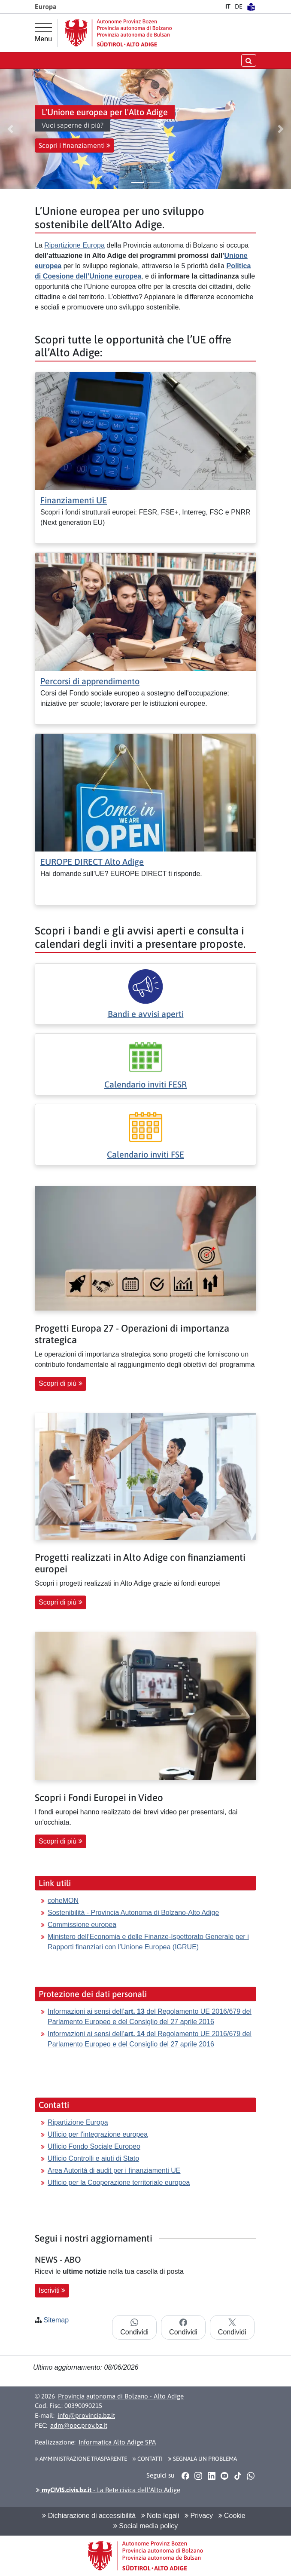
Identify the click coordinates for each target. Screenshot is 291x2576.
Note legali (160, 2515)
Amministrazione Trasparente (81, 2458)
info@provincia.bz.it (86, 2415)
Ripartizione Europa (74, 245)
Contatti (148, 2458)
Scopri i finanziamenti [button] (74, 145)
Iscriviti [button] (52, 2290)
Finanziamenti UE (73, 500)
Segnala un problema (202, 2458)
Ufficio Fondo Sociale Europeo (94, 2146)
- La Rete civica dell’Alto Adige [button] (108, 2489)
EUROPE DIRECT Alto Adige (92, 862)
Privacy (199, 2515)
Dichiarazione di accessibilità (89, 2515)
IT (227, 6)
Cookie (232, 2515)
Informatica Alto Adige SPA (117, 2442)
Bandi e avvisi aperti (146, 1014)
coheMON (63, 1900)
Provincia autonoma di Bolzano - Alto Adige (121, 2396)
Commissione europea (82, 1924)
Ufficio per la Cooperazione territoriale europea (119, 2182)
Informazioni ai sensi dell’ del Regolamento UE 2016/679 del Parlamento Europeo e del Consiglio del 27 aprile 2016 (150, 2016)
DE (238, 6)
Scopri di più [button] (60, 1383)
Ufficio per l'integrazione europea (98, 2134)
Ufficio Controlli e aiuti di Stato (93, 2158)
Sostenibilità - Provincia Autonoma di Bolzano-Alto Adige (133, 1912)
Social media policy (145, 2526)
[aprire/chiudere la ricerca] (248, 60)
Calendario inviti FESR (145, 1084)
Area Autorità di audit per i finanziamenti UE (114, 2170)
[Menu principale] (43, 32)
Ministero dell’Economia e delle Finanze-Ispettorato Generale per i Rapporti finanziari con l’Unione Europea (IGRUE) (148, 1942)
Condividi (134, 2327)
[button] (10, 129)
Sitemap (56, 2320)
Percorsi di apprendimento (89, 681)
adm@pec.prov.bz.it (78, 2425)
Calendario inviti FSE (145, 1154)
